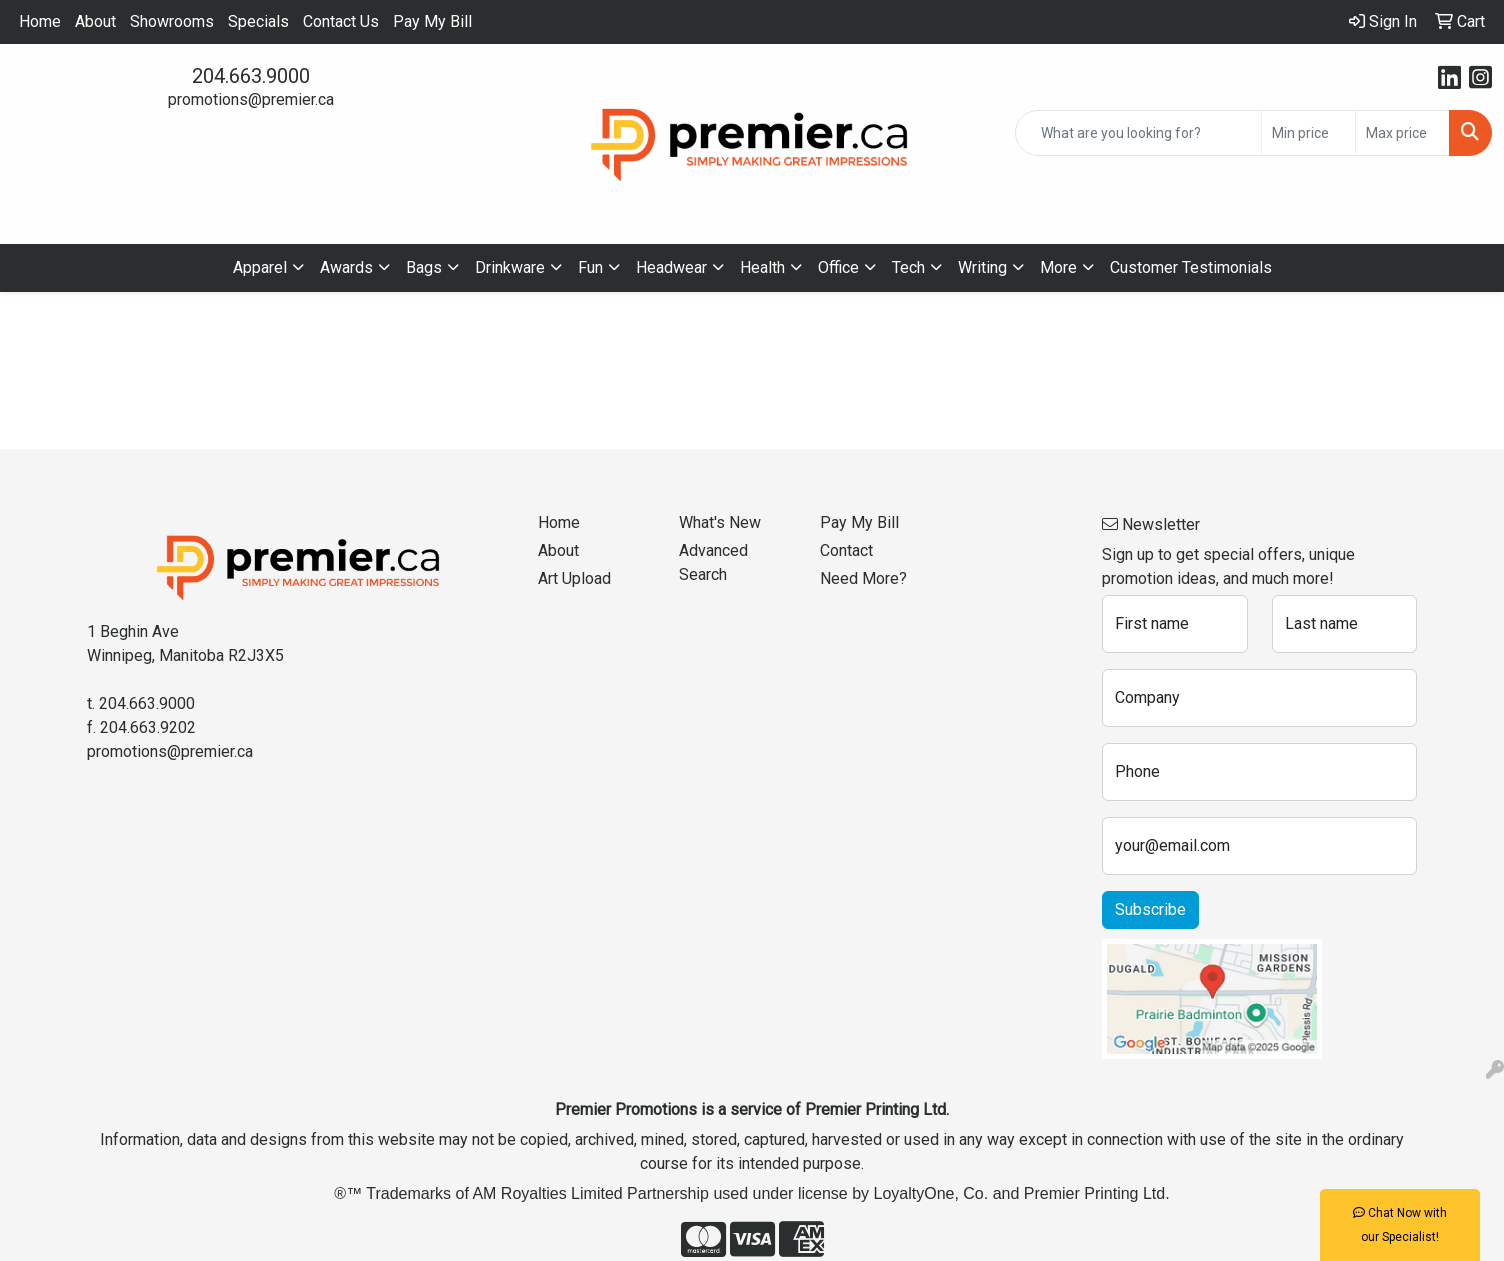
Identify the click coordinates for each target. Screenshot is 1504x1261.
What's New (720, 522)
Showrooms (172, 21)
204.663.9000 (251, 76)
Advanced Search (713, 562)
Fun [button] (590, 267)
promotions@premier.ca (251, 99)
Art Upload (574, 578)
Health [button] (762, 267)
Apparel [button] (260, 267)
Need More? (863, 578)
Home (40, 21)
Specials (258, 21)
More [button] (1058, 267)
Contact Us (341, 21)
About (95, 21)
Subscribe (1150, 909)
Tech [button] (908, 267)
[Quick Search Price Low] (1308, 133)
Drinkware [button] (510, 267)
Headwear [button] (671, 267)
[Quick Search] (1138, 133)
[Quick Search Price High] (1402, 133)
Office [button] (838, 267)
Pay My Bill (432, 21)
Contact (846, 550)
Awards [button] (346, 267)
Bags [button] (424, 267)
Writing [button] (982, 267)
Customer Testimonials (1191, 267)
